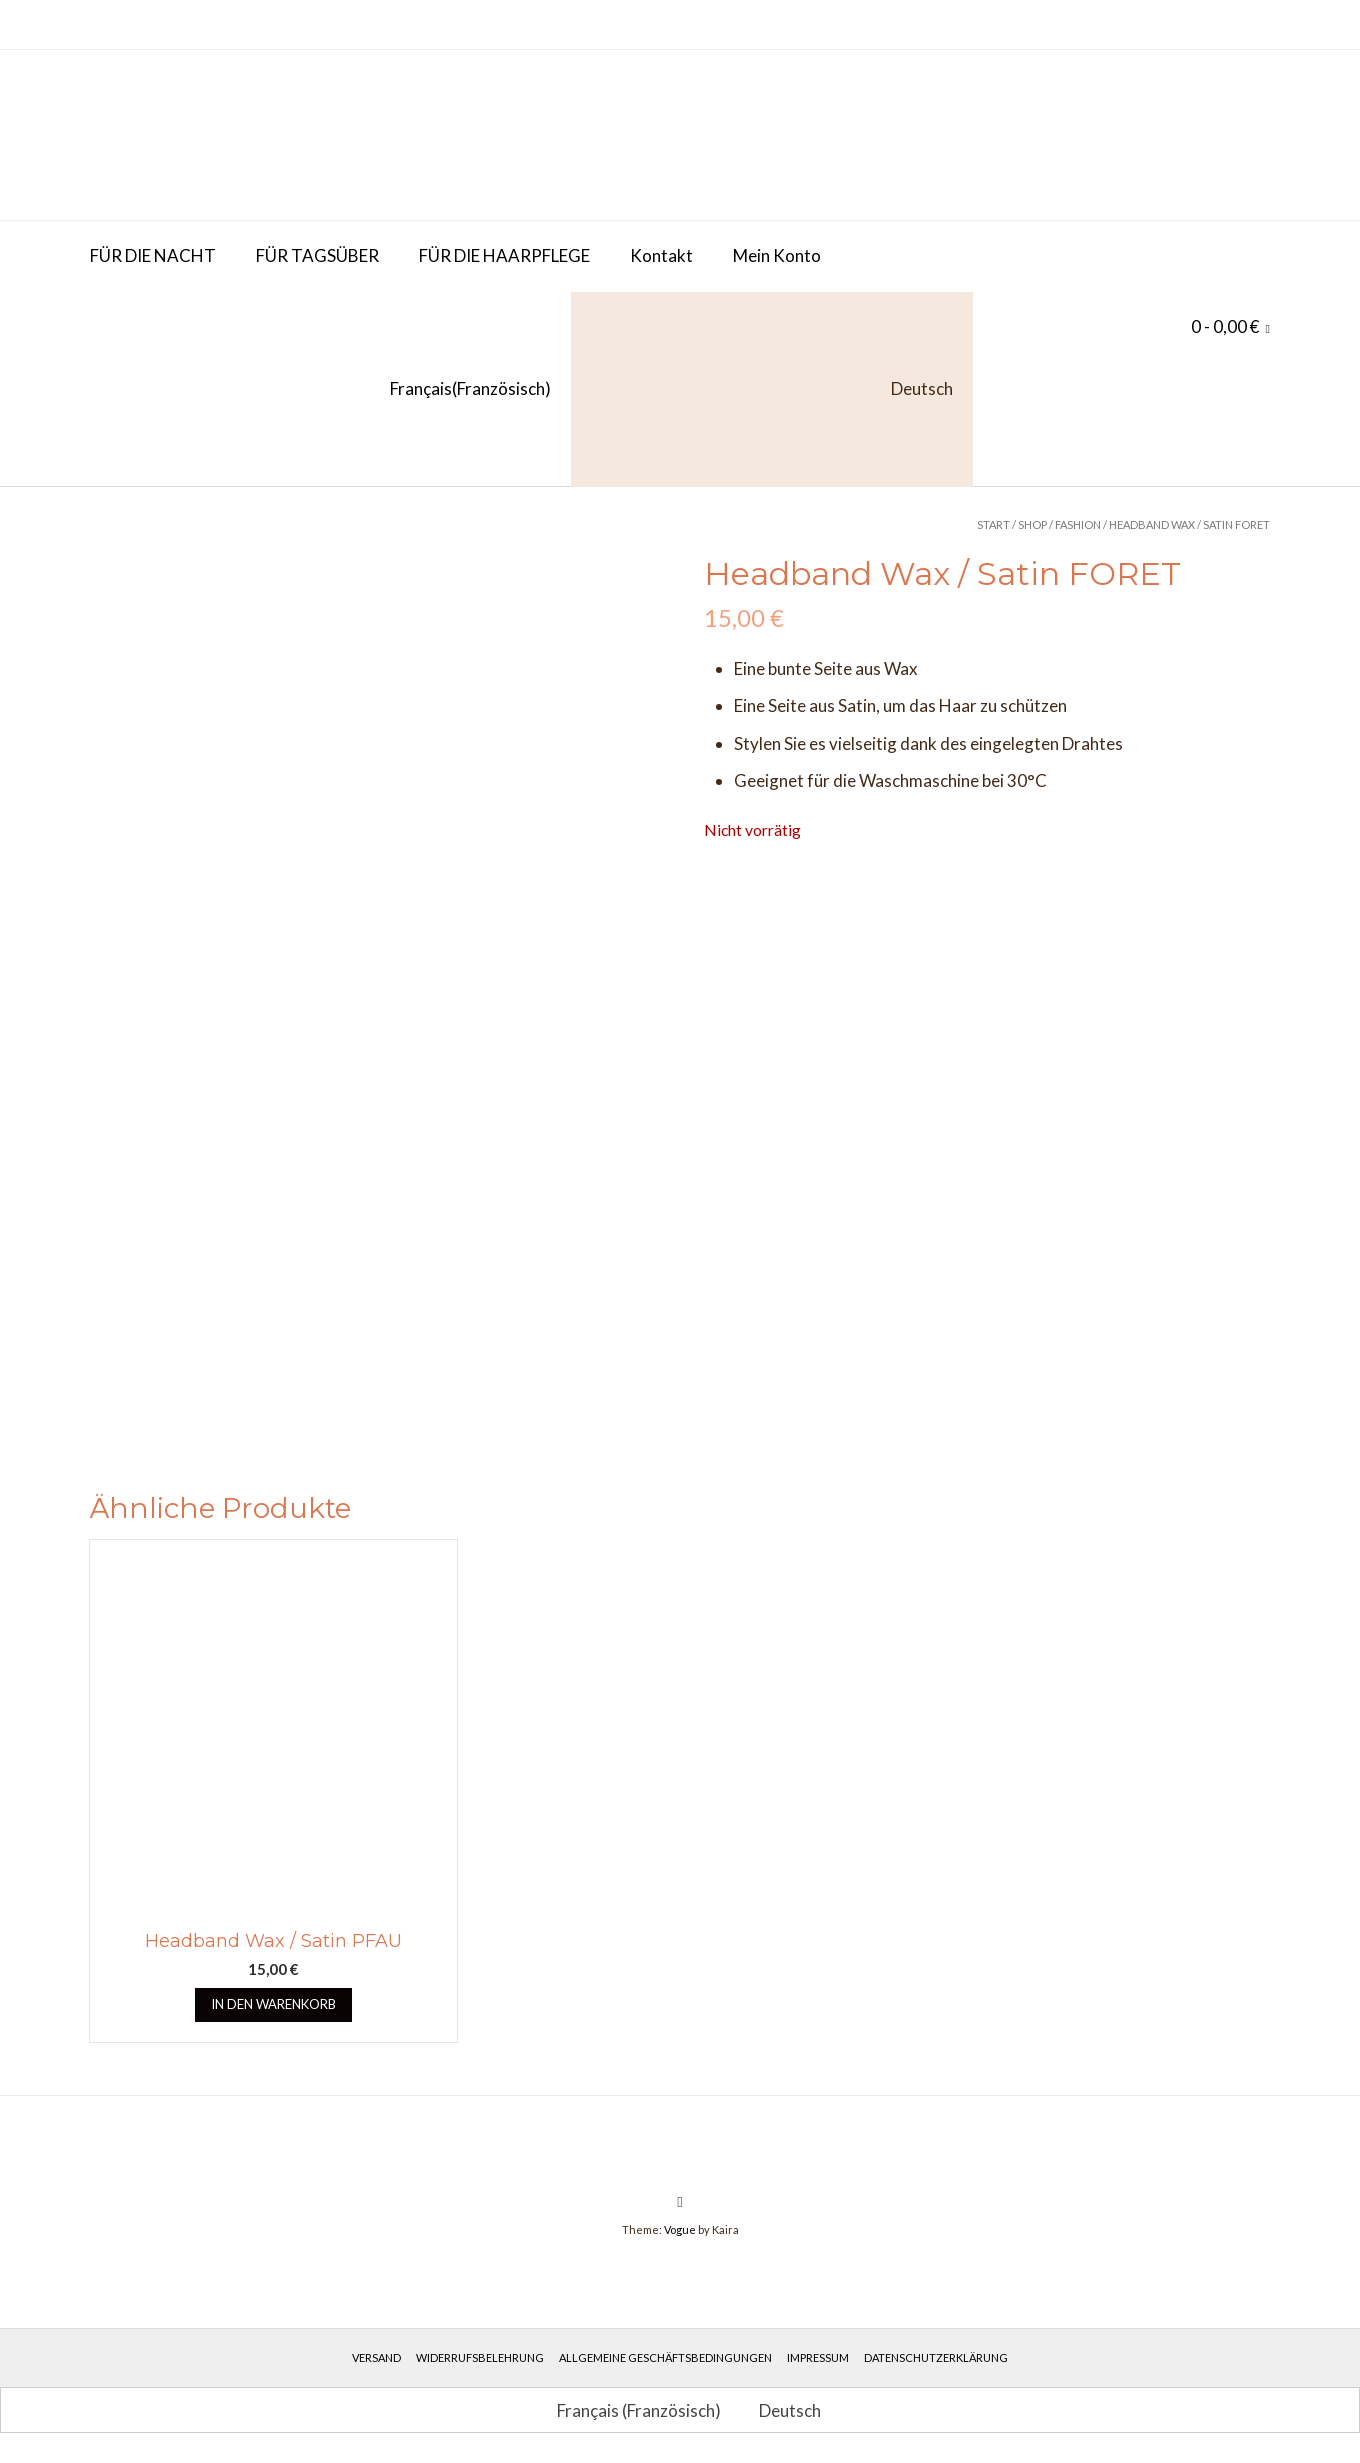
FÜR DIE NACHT (153, 255)
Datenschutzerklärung (936, 2357)
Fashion (1078, 524)
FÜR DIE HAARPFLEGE (504, 255)
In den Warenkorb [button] (273, 2004)
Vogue (680, 2229)
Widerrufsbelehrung (480, 2357)
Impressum (818, 2357)
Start (993, 524)
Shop (1032, 524)
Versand (376, 2357)
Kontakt (661, 255)
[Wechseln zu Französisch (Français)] (320, 389)
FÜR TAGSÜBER (317, 255)
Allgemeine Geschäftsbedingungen (665, 2357)
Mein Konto (777, 255)
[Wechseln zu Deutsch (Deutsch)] (781, 2410)
